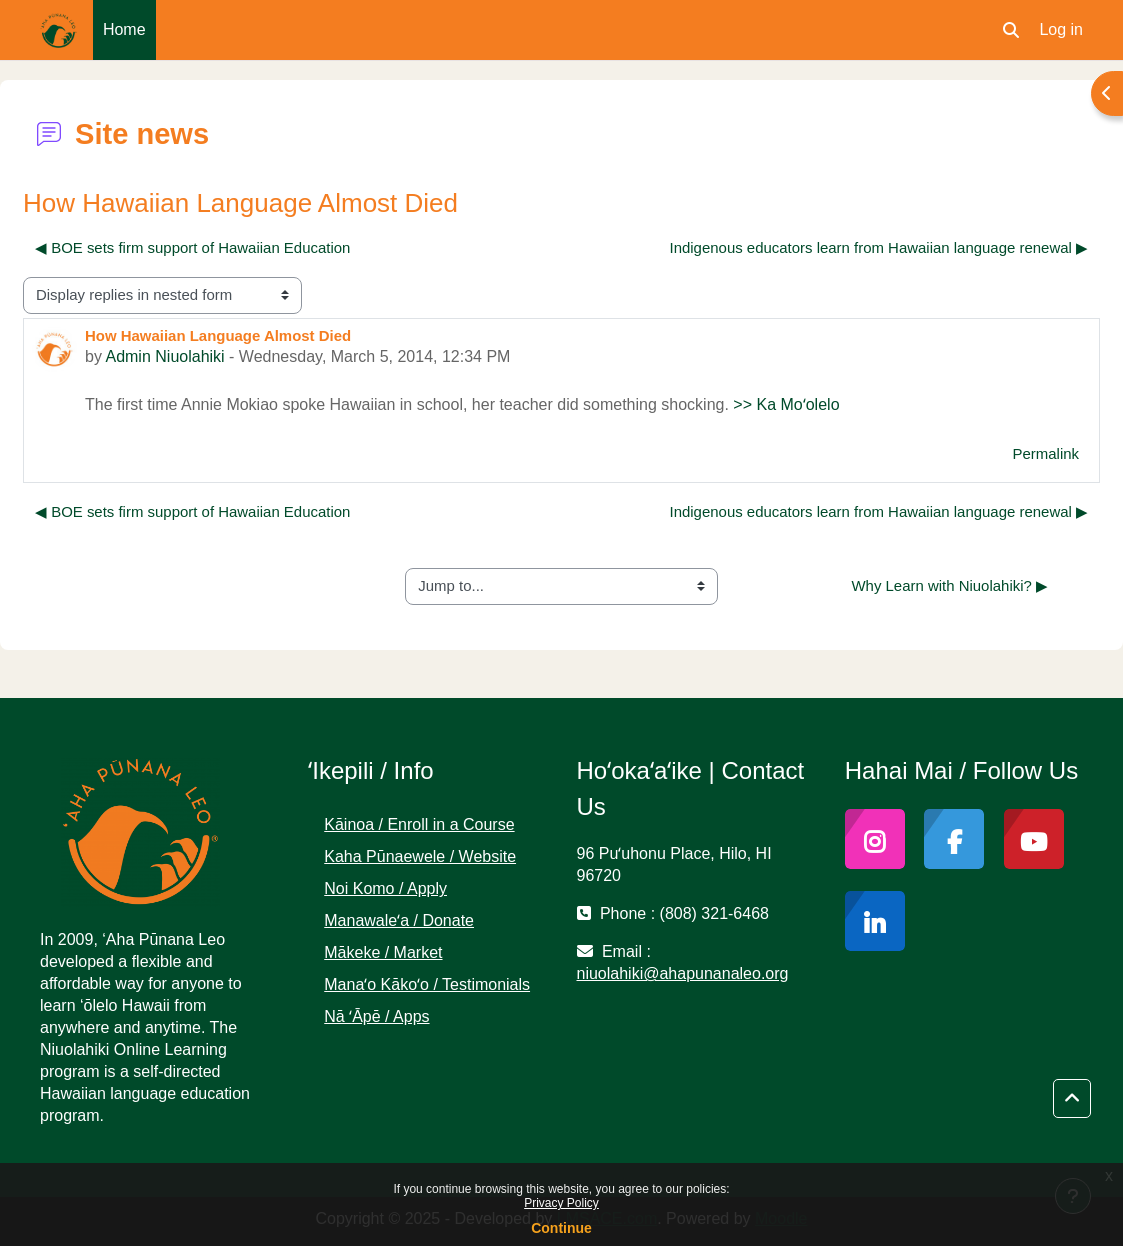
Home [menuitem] (124, 29)
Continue (561, 1228)
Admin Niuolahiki (164, 356)
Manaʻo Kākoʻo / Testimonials (427, 984)
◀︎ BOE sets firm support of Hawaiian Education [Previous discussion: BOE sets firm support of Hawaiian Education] (192, 247)
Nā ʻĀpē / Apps (376, 1016)
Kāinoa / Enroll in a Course (419, 824)
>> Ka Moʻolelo (786, 404)
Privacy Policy (561, 1203)
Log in (1061, 29)
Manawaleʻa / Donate (399, 920)
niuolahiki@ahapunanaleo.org (683, 973)
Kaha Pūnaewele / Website (420, 856)
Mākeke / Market (383, 952)
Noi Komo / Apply (385, 888)
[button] (1011, 30)
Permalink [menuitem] (1046, 453)
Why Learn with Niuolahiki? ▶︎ (949, 585)
